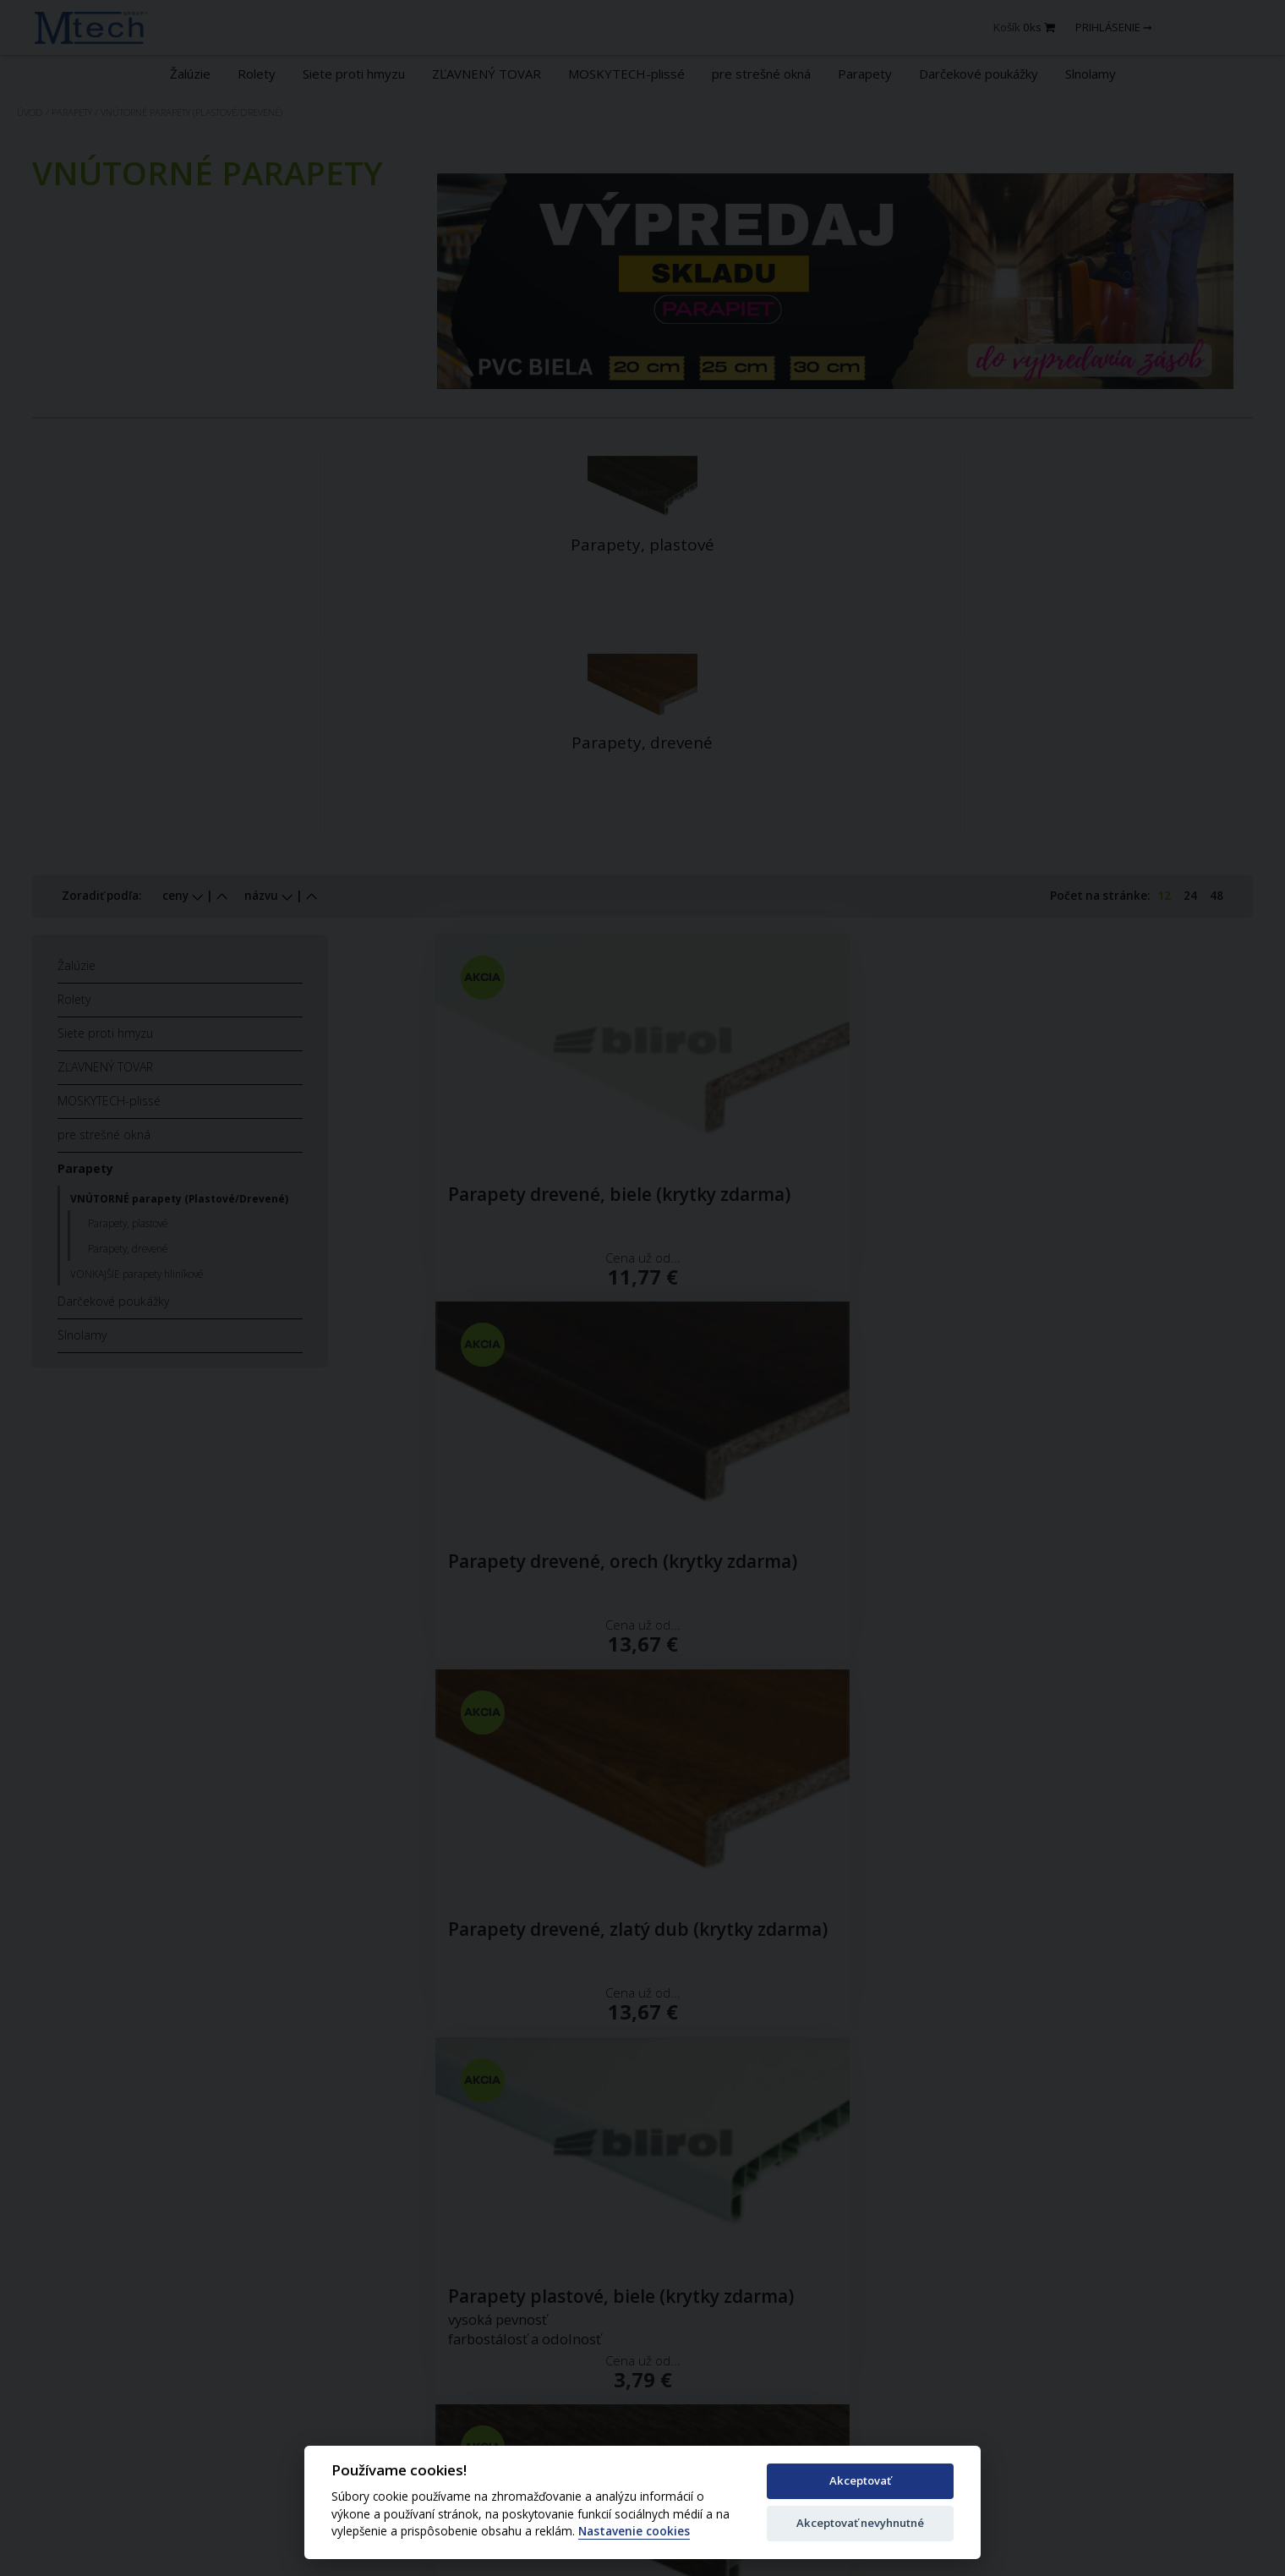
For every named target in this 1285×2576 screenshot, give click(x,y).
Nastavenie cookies (634, 2531)
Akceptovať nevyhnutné (860, 2522)
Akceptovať (860, 2480)
